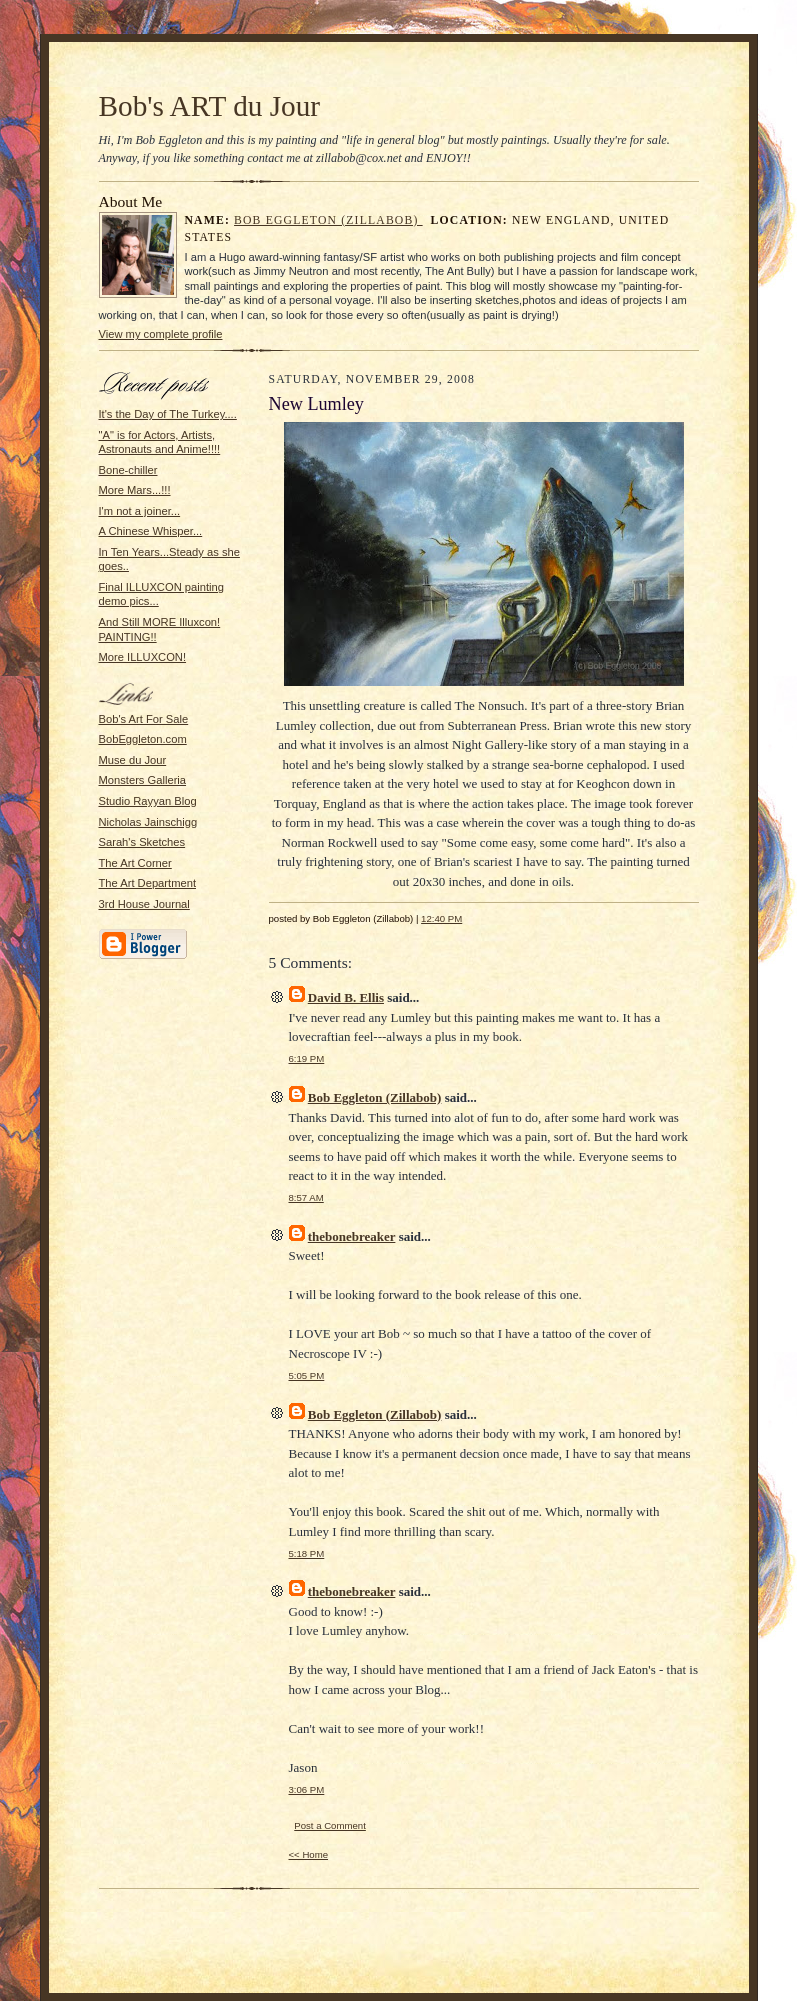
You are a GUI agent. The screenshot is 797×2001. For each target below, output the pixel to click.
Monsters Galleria (143, 780)
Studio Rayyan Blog (148, 801)
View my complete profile (161, 334)
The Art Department (148, 883)
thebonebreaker (352, 1236)
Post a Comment (330, 1825)
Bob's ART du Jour (210, 106)
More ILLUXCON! (143, 657)
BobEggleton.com (143, 739)
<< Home (309, 1854)
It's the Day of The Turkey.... (168, 414)
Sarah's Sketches (142, 842)
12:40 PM (441, 918)
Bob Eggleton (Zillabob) (328, 220)
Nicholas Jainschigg (148, 822)
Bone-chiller (128, 470)
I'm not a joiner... (140, 511)
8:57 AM (306, 1197)
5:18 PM (307, 1553)
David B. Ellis (346, 997)
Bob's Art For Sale (144, 719)
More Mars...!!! (135, 490)
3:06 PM (307, 1789)
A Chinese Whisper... (151, 531)
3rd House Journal (144, 904)
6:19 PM (307, 1058)
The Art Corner (135, 863)
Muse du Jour (133, 760)
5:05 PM (307, 1375)
